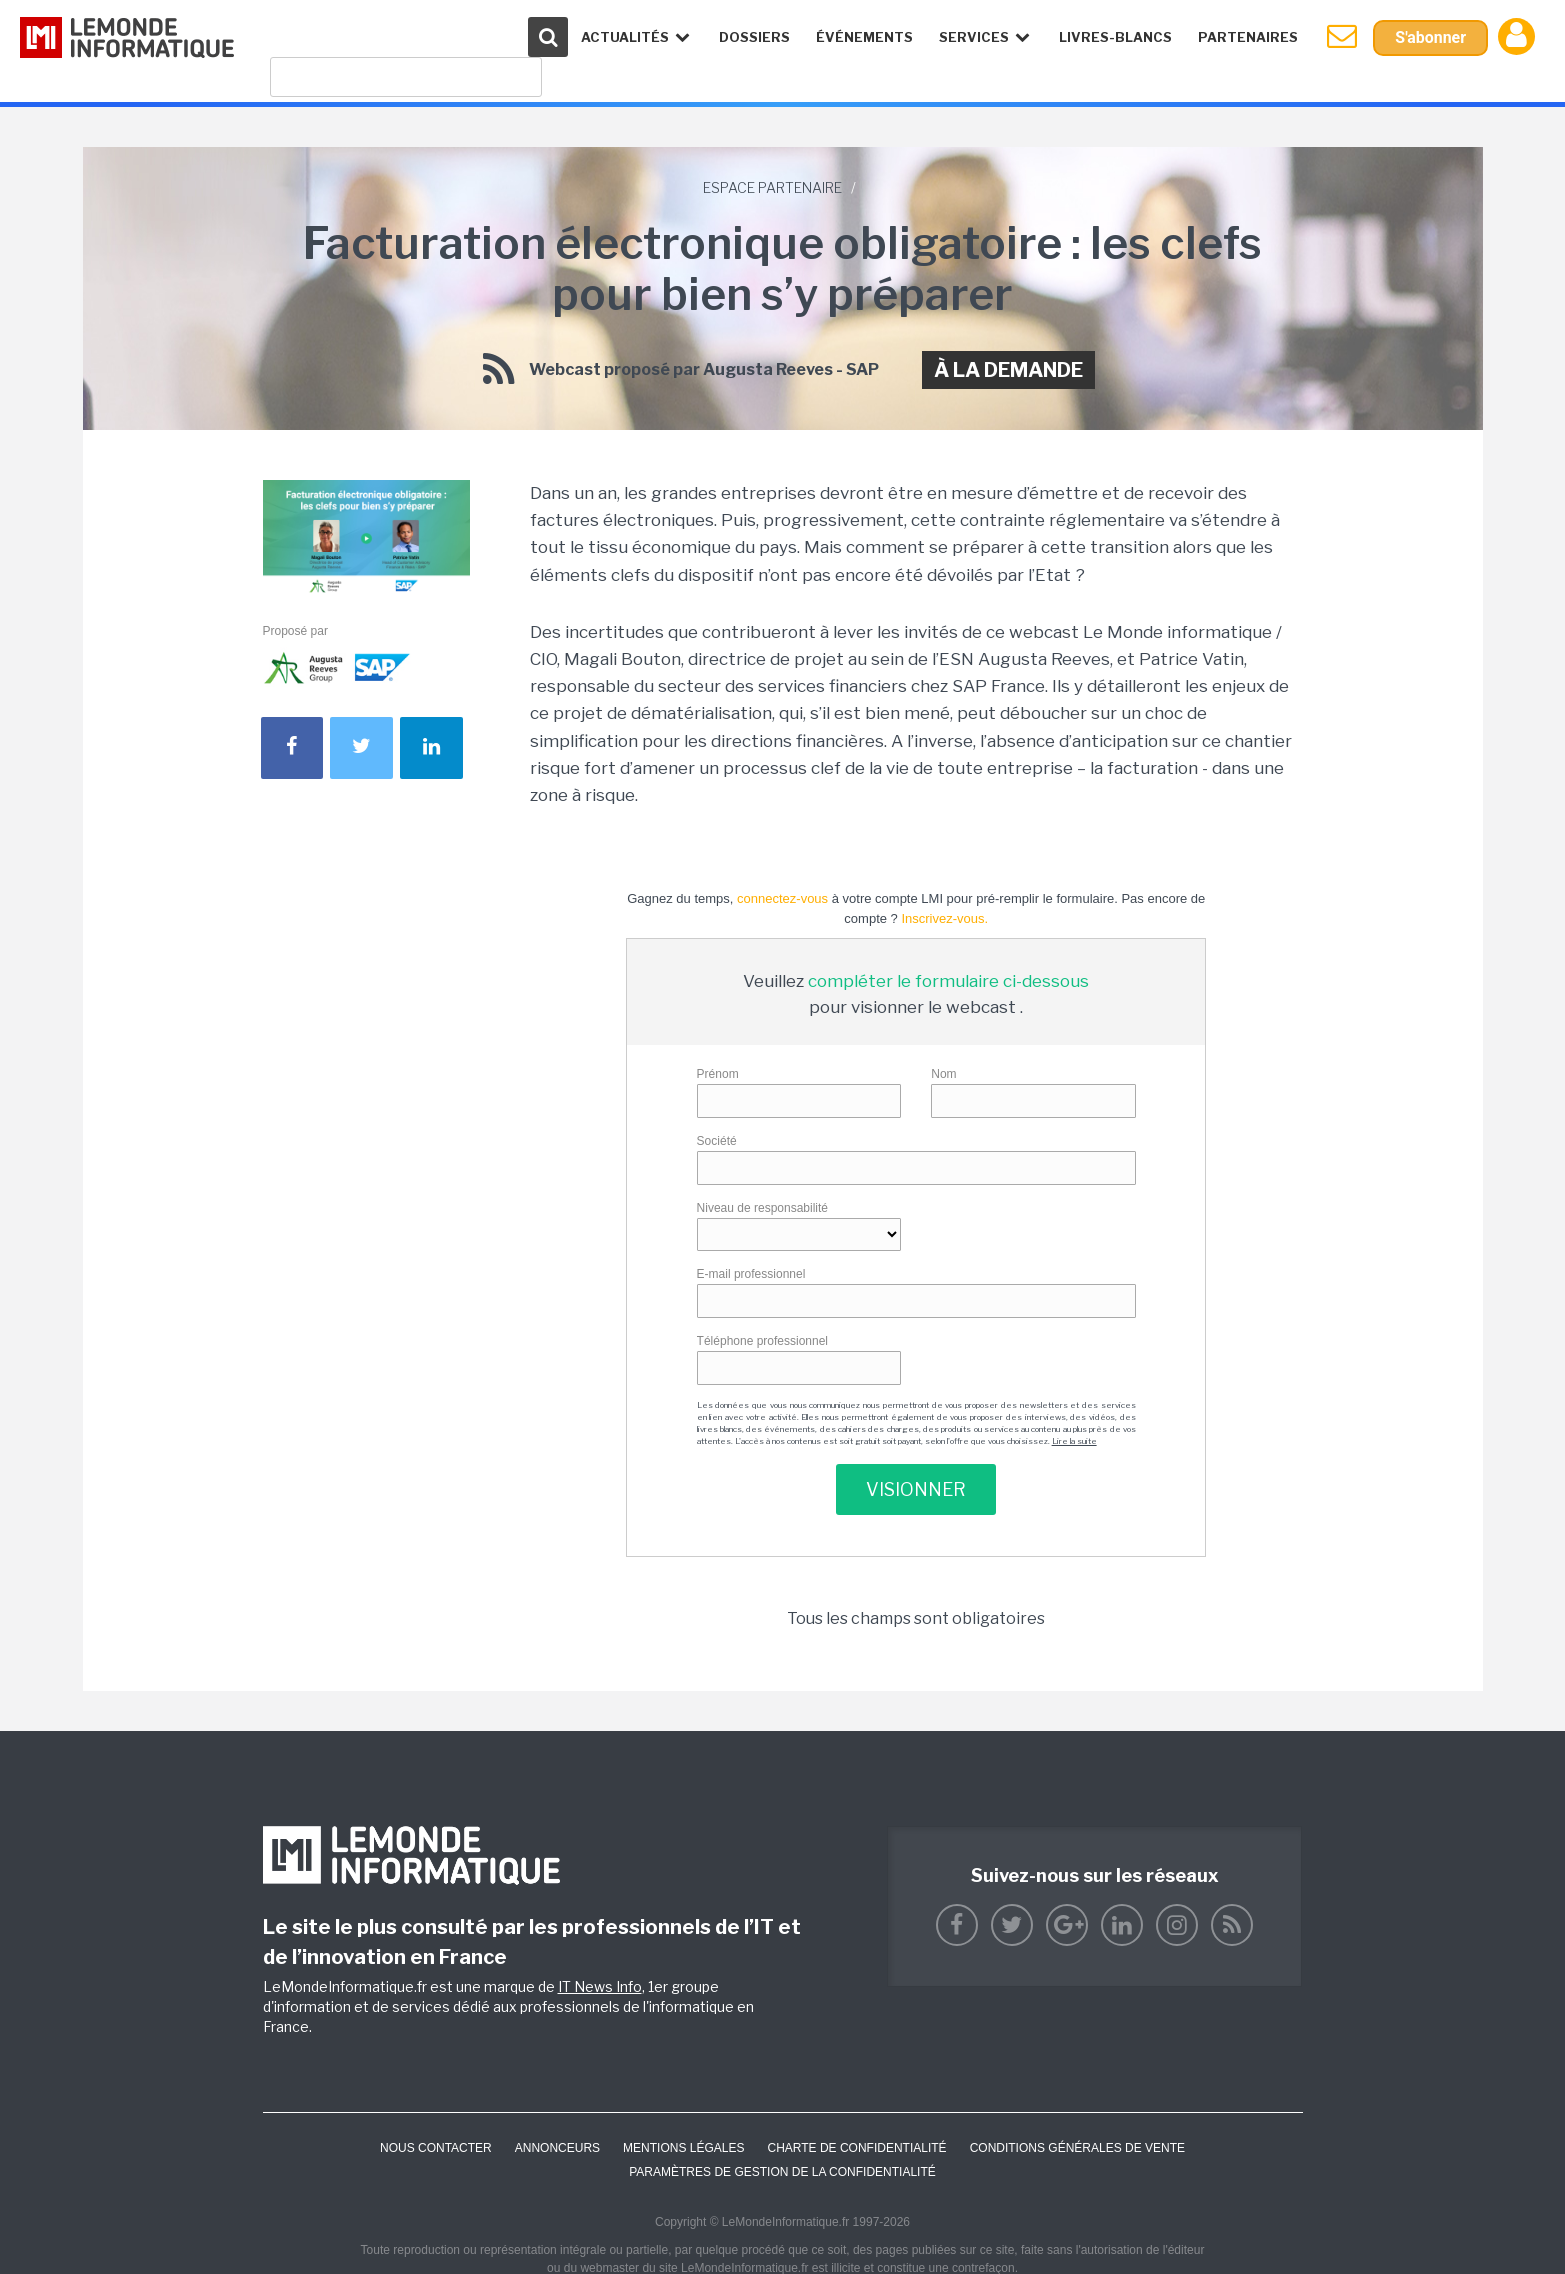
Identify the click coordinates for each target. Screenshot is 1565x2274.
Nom (943, 1074)
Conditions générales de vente (1077, 2148)
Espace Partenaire (772, 187)
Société (717, 1141)
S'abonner (1430, 37)
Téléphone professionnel (762, 1341)
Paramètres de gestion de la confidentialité (782, 2172)
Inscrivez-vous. (944, 918)
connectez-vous (782, 898)
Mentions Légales (683, 2148)
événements (864, 37)
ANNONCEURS (557, 2148)
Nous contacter (436, 2148)
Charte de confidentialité (856, 2148)
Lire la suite (1074, 1441)
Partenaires (1248, 37)
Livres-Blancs (1115, 37)
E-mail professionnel (751, 1274)
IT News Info (600, 1986)
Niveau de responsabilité (762, 1208)
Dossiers (754, 37)
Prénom (718, 1074)
